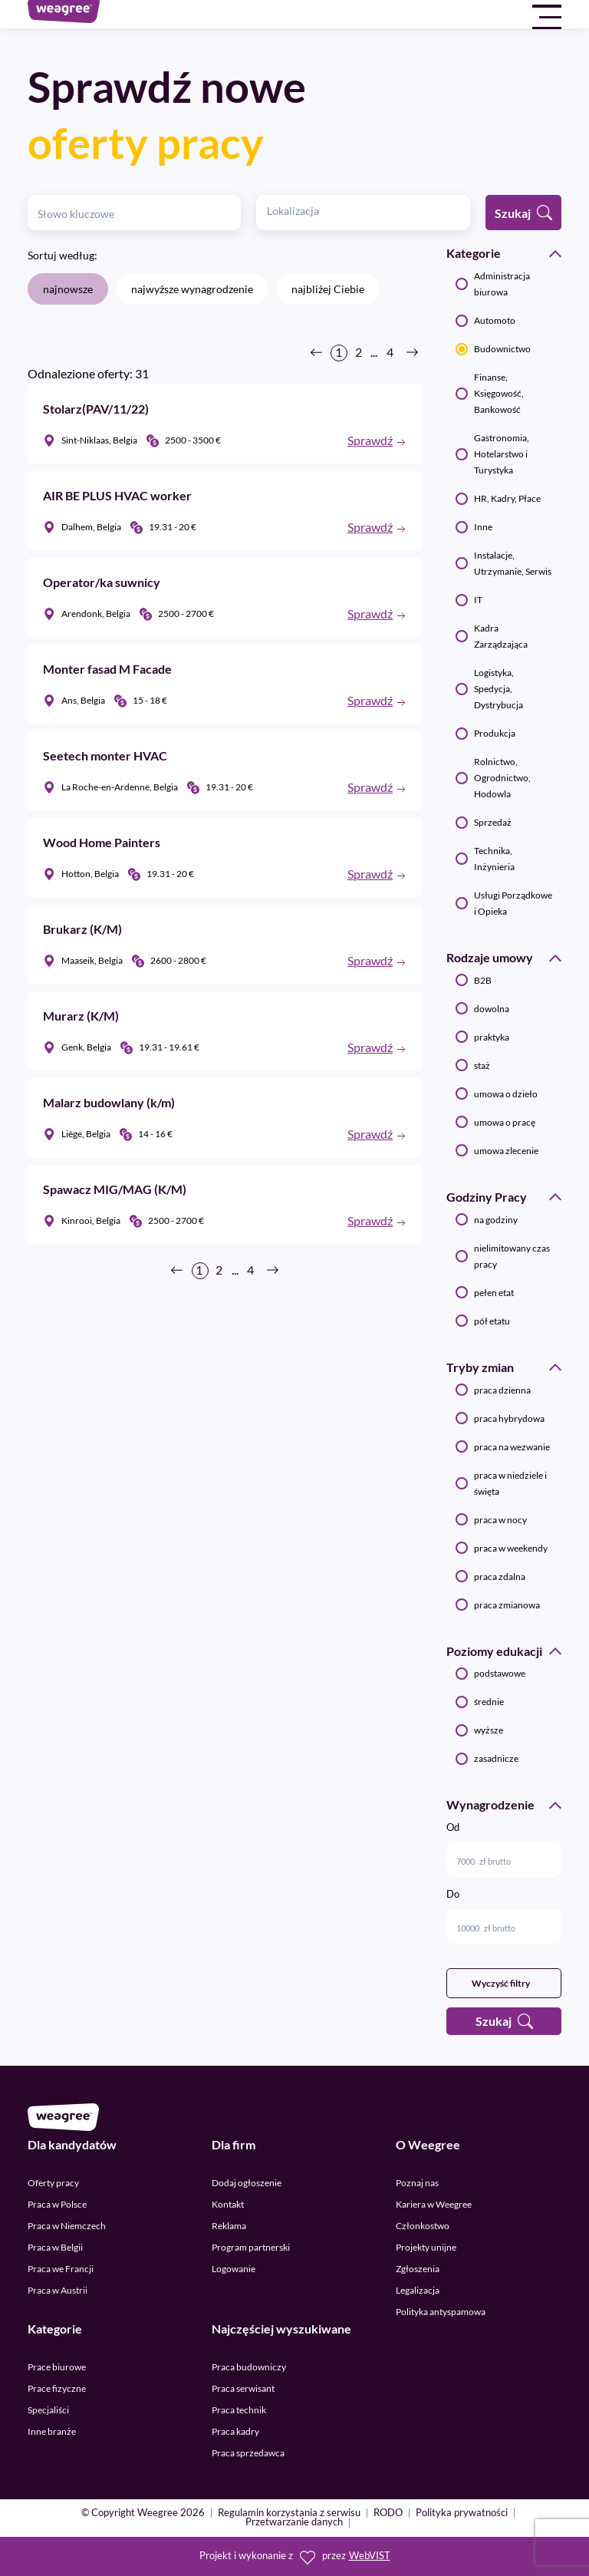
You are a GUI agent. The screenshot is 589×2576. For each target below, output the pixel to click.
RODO (388, 2513)
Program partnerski (251, 2247)
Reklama (229, 2225)
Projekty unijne (426, 2247)
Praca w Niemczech (67, 2225)
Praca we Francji (61, 2268)
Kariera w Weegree (434, 2204)
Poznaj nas (417, 2182)
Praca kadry (235, 2431)
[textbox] (302, 210)
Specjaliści (48, 2410)
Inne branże (52, 2431)
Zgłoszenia (417, 2268)
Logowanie (233, 2268)
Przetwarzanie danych (294, 2523)
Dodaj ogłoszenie (246, 2182)
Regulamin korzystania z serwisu (289, 2513)
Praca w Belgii (55, 2247)
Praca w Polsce (57, 2204)
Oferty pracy (53, 2182)
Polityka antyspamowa (440, 2311)
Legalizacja (417, 2290)
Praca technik (239, 2410)
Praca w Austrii (57, 2290)
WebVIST (369, 2555)
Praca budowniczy (249, 2367)
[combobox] (362, 212)
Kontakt (228, 2204)
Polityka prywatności (462, 2513)
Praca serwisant (243, 2388)
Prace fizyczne (57, 2388)
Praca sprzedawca (248, 2453)
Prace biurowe (57, 2367)
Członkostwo (422, 2225)
